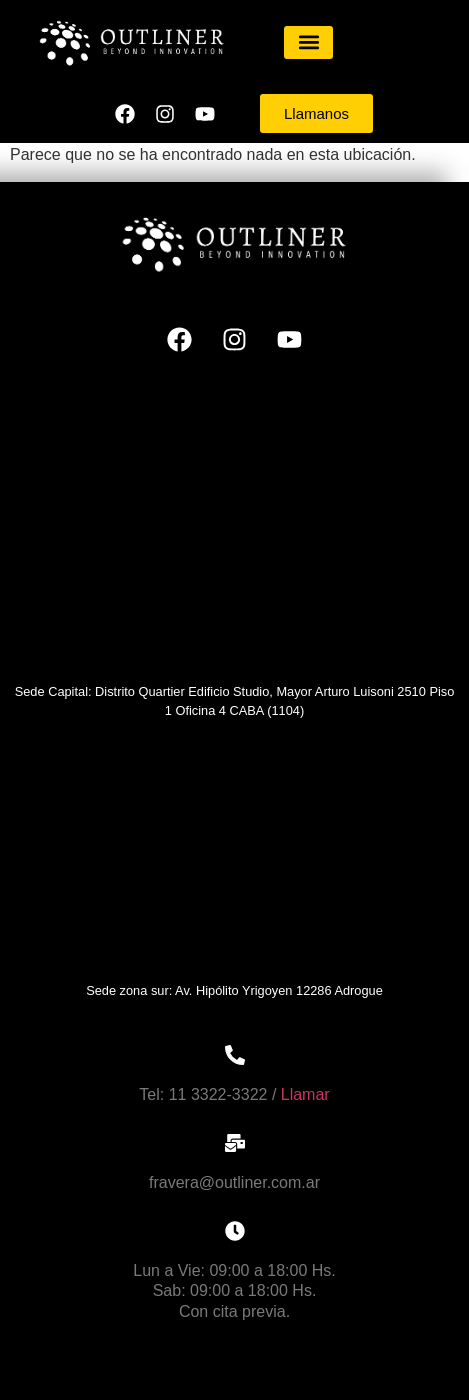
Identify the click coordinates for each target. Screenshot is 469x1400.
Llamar (305, 1094)
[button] (308, 42)
